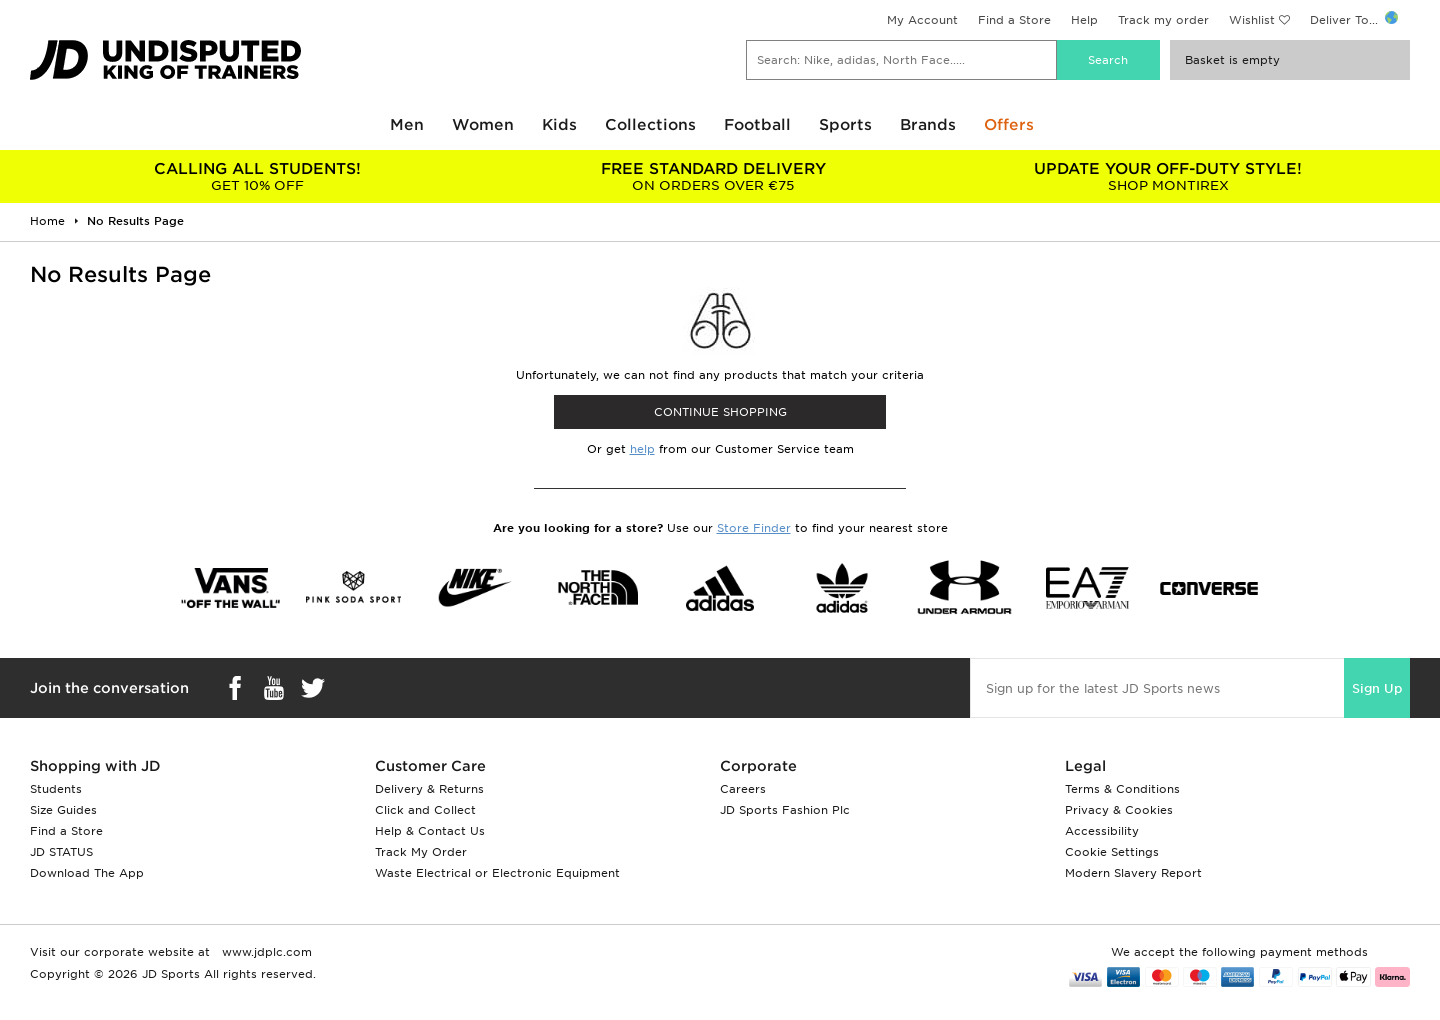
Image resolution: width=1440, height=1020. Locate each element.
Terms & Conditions (1122, 789)
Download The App (87, 873)
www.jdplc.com (265, 952)
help (642, 449)
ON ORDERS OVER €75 (712, 176)
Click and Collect (425, 810)
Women (483, 125)
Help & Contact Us (430, 831)
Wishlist (1252, 20)
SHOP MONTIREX (1168, 176)
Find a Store (1014, 20)
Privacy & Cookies (1119, 810)
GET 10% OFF (257, 176)
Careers (743, 789)
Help (1084, 20)
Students (56, 789)
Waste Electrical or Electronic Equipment (497, 873)
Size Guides (63, 810)
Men (407, 125)
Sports (845, 125)
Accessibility (1102, 831)
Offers (1009, 125)
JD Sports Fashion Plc (785, 810)
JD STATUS (61, 852)
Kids (559, 125)
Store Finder (754, 528)
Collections (650, 125)
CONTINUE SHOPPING (720, 412)
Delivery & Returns (429, 789)
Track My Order (421, 852)
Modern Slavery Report (1133, 873)
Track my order (1163, 20)
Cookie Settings (1112, 852)
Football (757, 125)
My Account (922, 20)
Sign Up (1377, 688)
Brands (928, 125)
